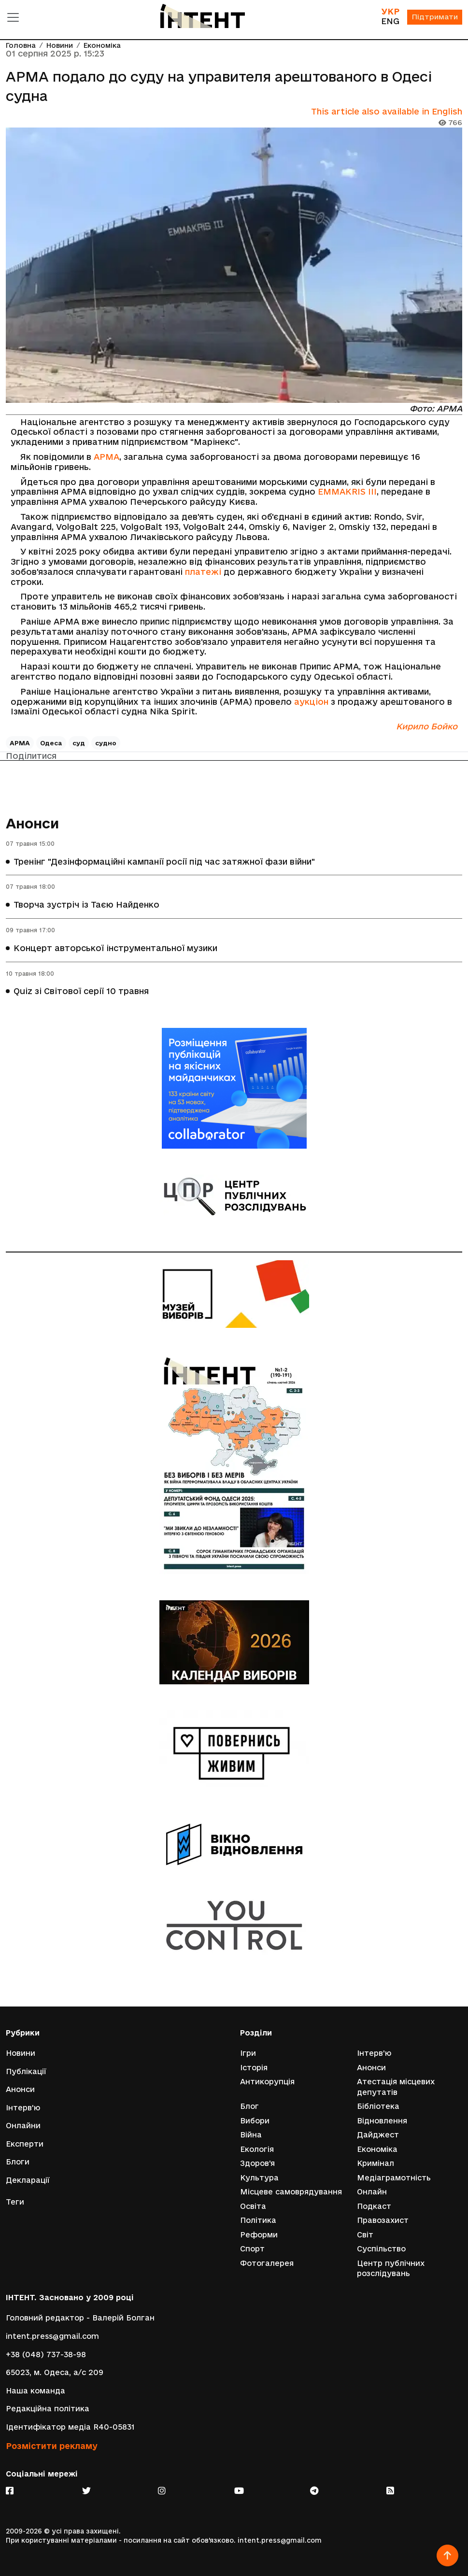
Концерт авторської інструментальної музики (115, 948)
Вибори (254, 2120)
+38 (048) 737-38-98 (46, 2354)
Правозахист (383, 2220)
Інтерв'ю (23, 2107)
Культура (259, 2177)
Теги (15, 2202)
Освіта (253, 2206)
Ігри (248, 2053)
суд (78, 743)
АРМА (106, 456)
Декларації (28, 2180)
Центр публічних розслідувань (391, 2268)
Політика (258, 2220)
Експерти (24, 2143)
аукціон (311, 701)
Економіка (102, 46)
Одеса (51, 743)
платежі (203, 571)
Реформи (259, 2235)
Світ (365, 2235)
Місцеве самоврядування (291, 2192)
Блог (249, 2106)
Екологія (257, 2149)
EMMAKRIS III (347, 492)
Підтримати (434, 18)
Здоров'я (257, 2163)
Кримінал (375, 2163)
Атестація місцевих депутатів (396, 2086)
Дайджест (378, 2134)
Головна (21, 46)
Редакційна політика (47, 2409)
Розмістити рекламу (52, 2445)
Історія (254, 2067)
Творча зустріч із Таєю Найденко (86, 905)
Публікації (26, 2070)
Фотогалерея (267, 2263)
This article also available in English (386, 111)
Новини (59, 46)
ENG (389, 21)
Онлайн (372, 2192)
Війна (251, 2134)
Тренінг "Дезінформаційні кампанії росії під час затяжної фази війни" (164, 861)
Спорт (252, 2249)
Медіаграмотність (394, 2177)
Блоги (17, 2161)
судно (105, 743)
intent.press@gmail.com (52, 2336)
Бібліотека (378, 2106)
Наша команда (35, 2391)
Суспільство (381, 2249)
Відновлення (382, 2120)
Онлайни (23, 2125)
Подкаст (374, 2206)
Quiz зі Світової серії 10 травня (81, 991)
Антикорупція (267, 2081)
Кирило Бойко (426, 726)
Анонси (32, 823)
